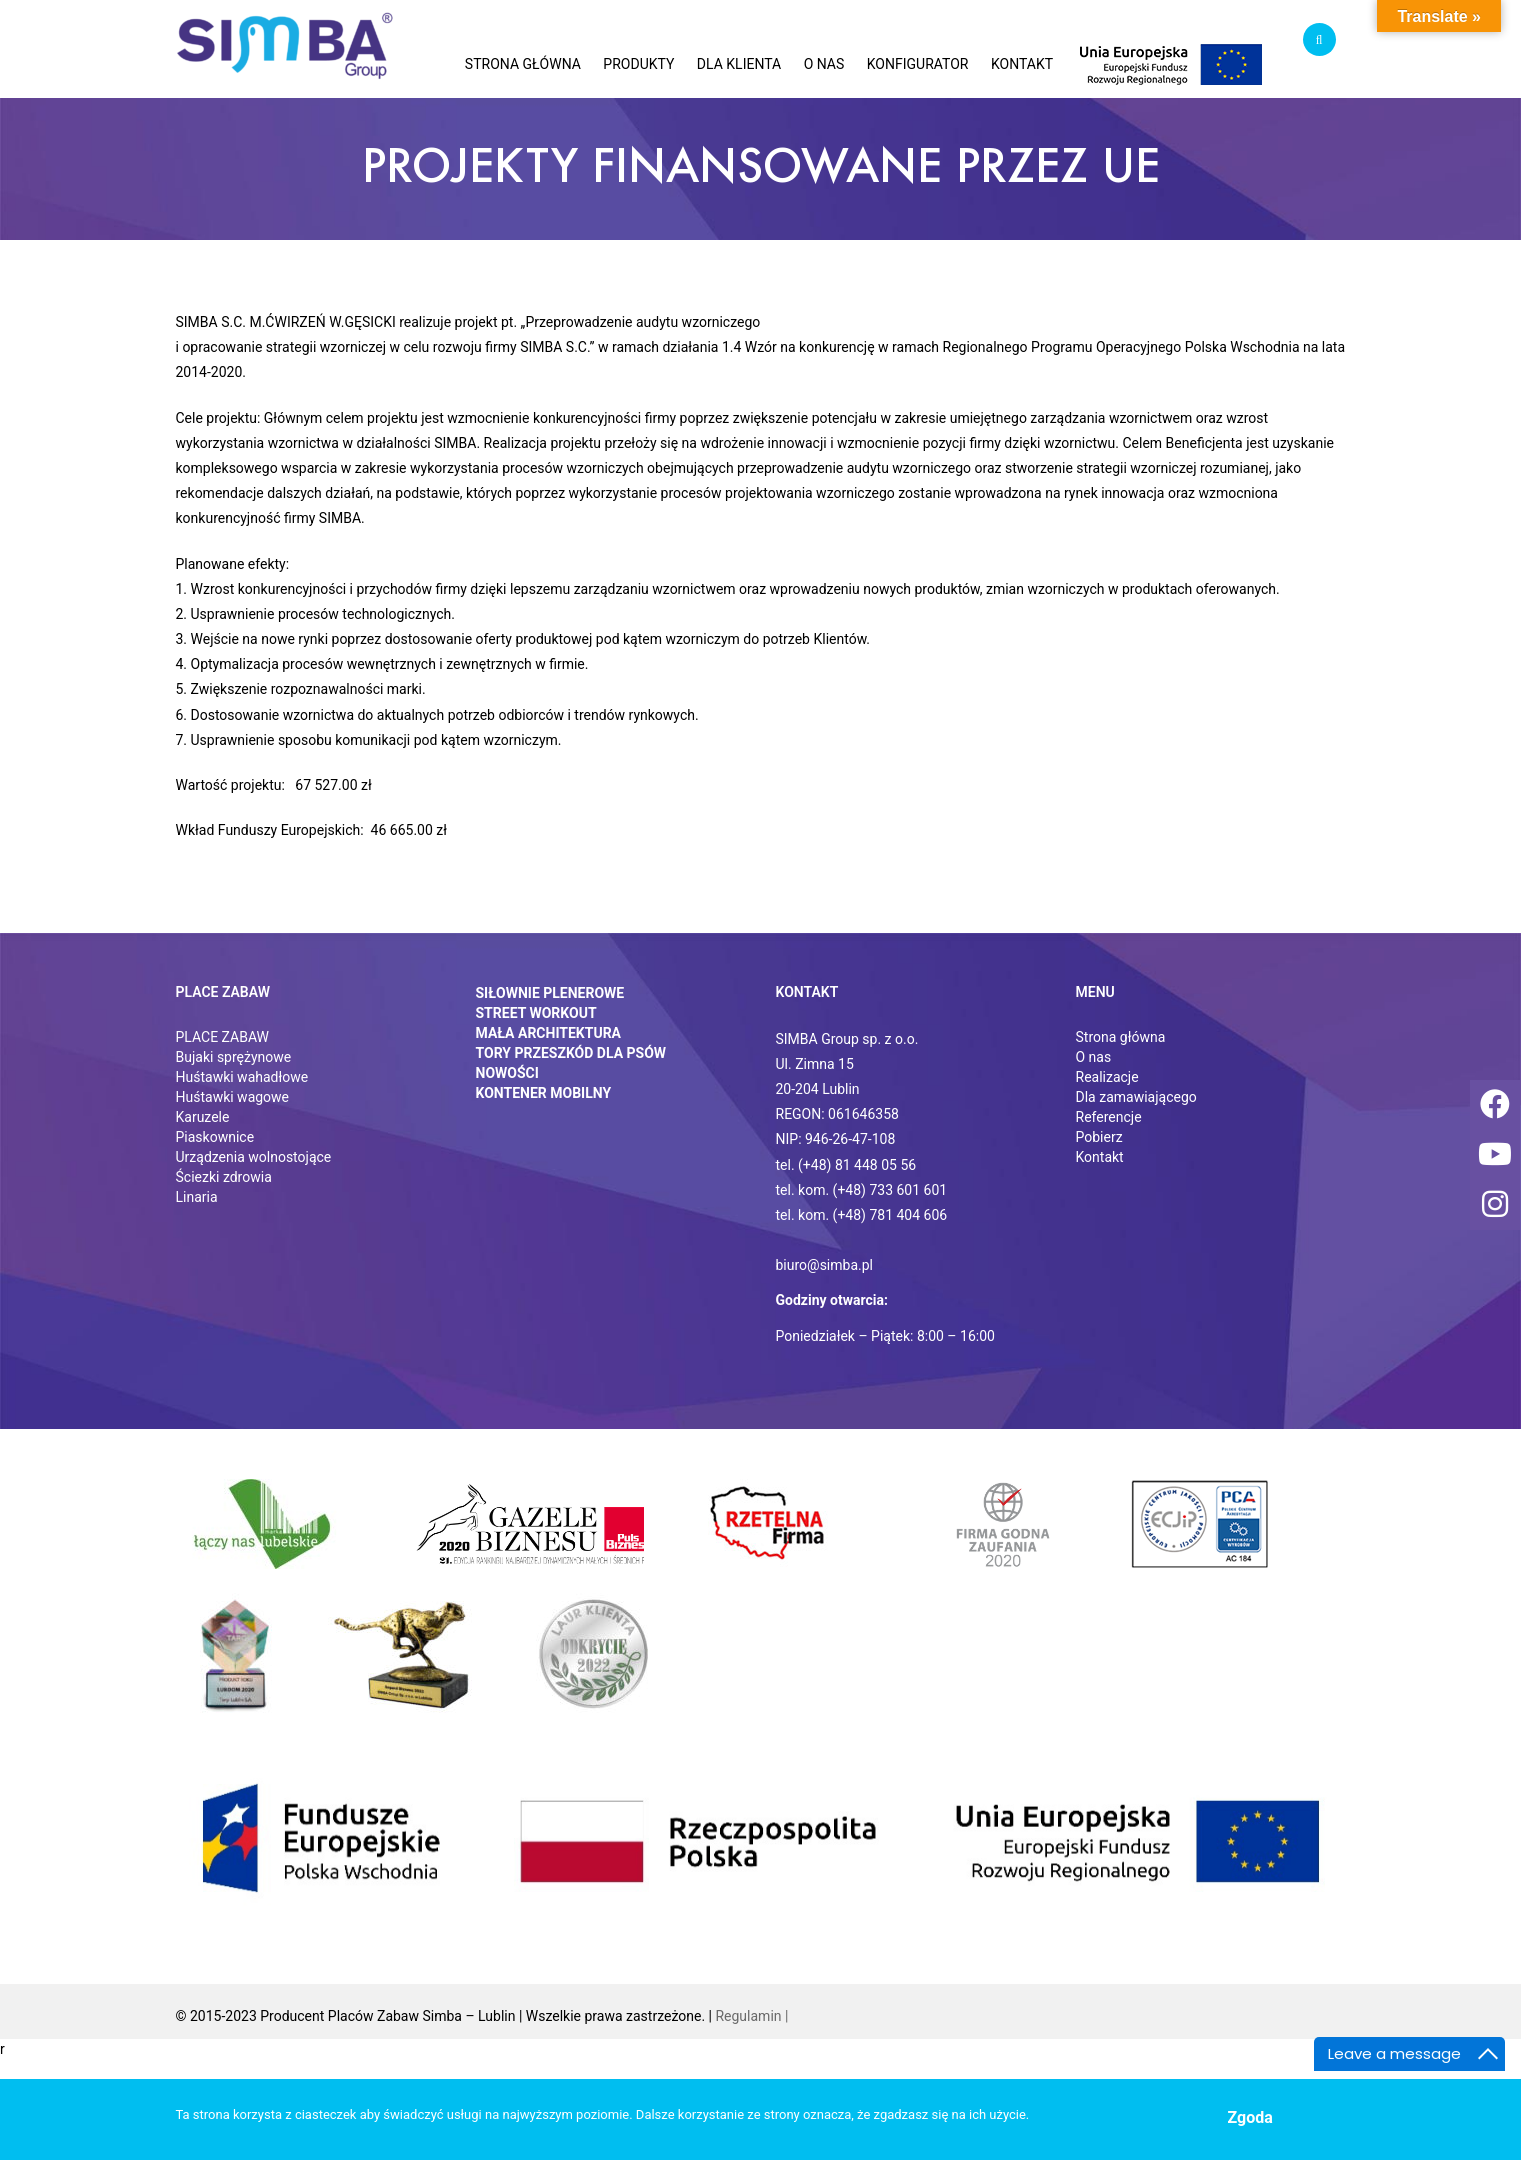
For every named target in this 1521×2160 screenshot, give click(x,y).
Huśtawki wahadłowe (242, 1077)
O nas (1094, 1057)
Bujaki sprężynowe (234, 1057)
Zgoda (1250, 2117)
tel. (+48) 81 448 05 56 (846, 1165)
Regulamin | (751, 2016)
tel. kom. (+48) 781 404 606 (862, 1215)
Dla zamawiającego (1136, 1097)
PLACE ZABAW (223, 1037)
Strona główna (1121, 1037)
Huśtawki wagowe (233, 1097)
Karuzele (203, 1117)
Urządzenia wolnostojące (254, 1157)
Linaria (197, 1197)
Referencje (1109, 1117)
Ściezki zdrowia (224, 1177)
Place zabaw (223, 992)
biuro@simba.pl (825, 1265)
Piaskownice (215, 1137)
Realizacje (1107, 1077)
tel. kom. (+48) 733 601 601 (862, 1190)
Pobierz (1099, 1137)
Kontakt (1100, 1157)
